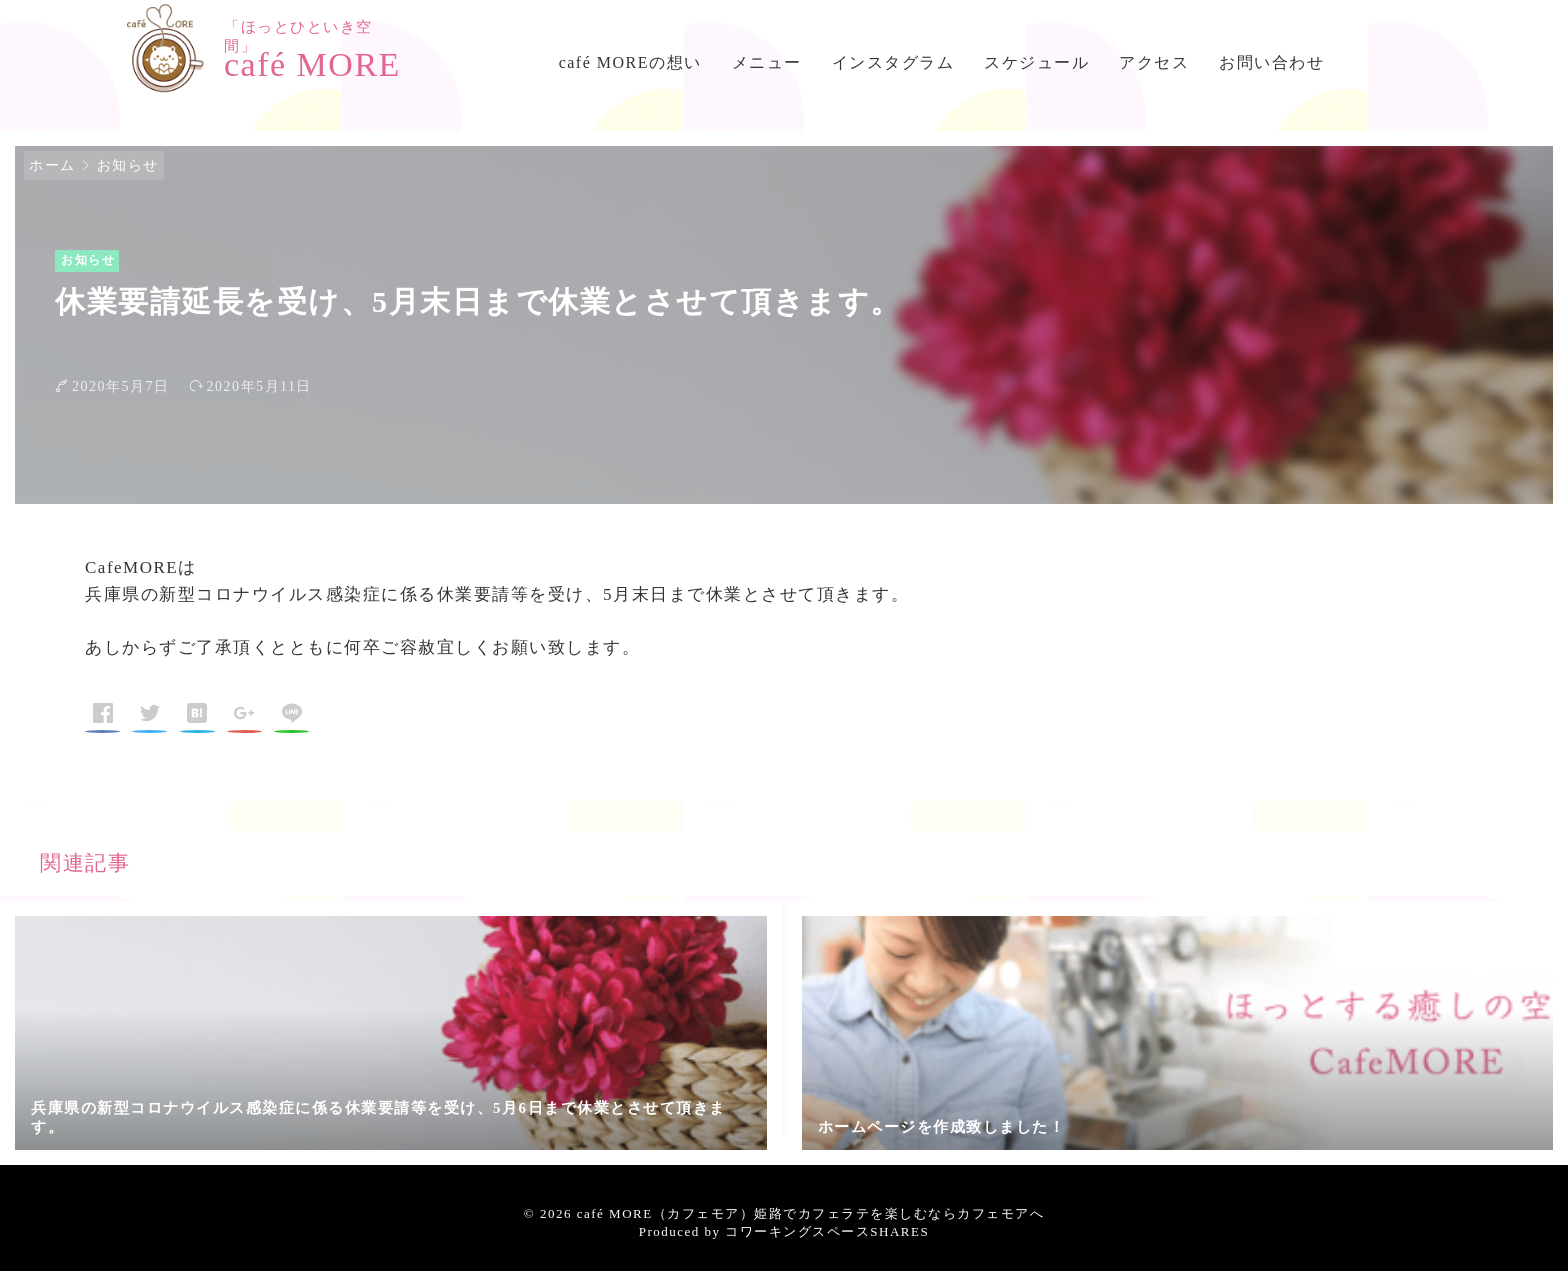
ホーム (52, 169)
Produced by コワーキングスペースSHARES (784, 1235)
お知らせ (128, 169)
